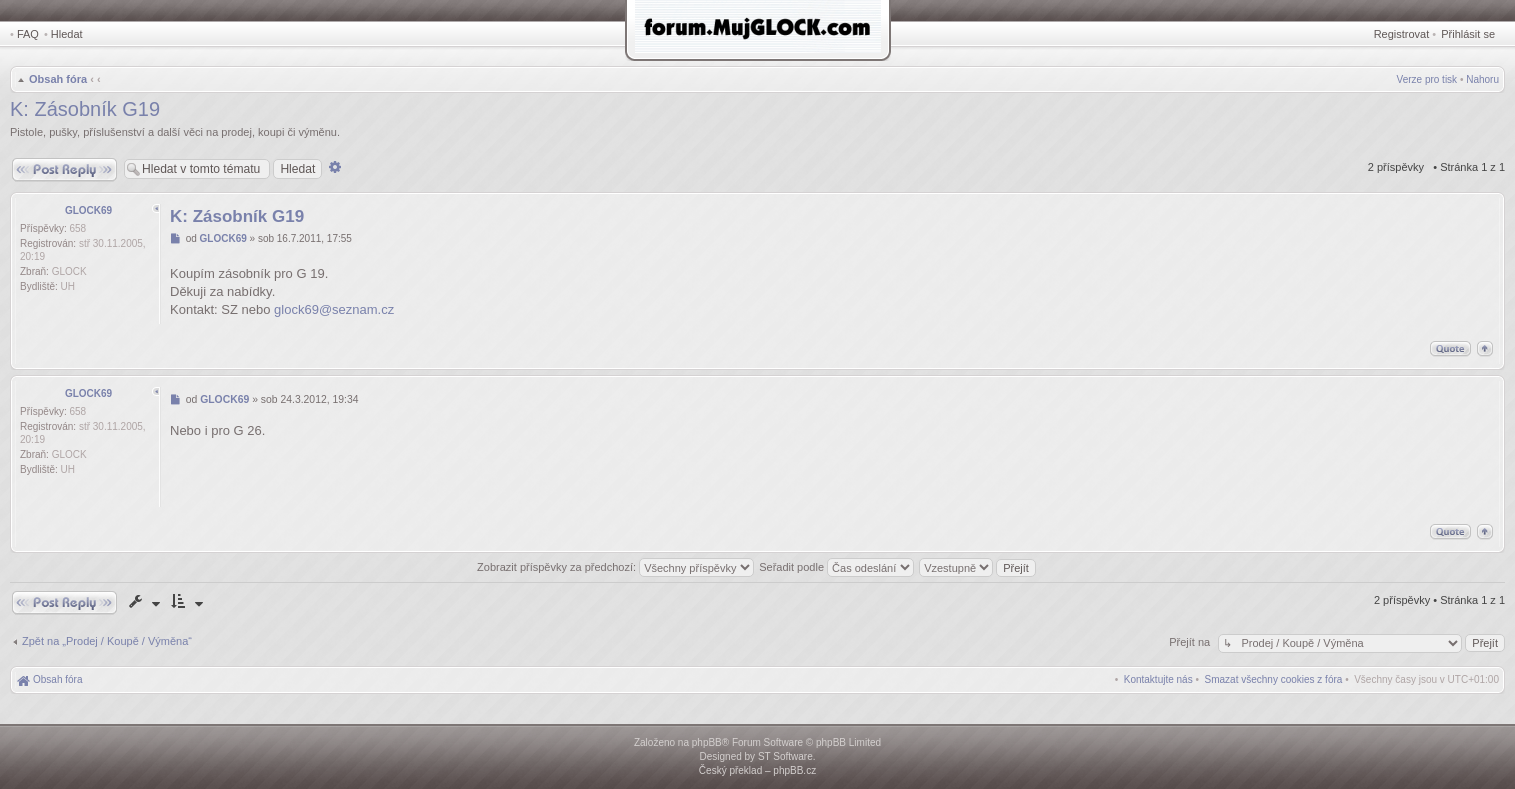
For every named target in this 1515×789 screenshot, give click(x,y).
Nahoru (1482, 79)
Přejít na (1191, 642)
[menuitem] (1274, 679)
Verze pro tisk (1427, 79)
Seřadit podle (836, 567)
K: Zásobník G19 (85, 109)
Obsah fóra (58, 79)
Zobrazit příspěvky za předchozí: (615, 567)
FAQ (28, 34)
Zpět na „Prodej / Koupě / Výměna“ (107, 641)
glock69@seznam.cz (334, 309)
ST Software (785, 756)
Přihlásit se (1468, 34)
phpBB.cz (794, 770)
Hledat (67, 34)
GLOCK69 (88, 210)
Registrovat (1402, 34)
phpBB (707, 742)
